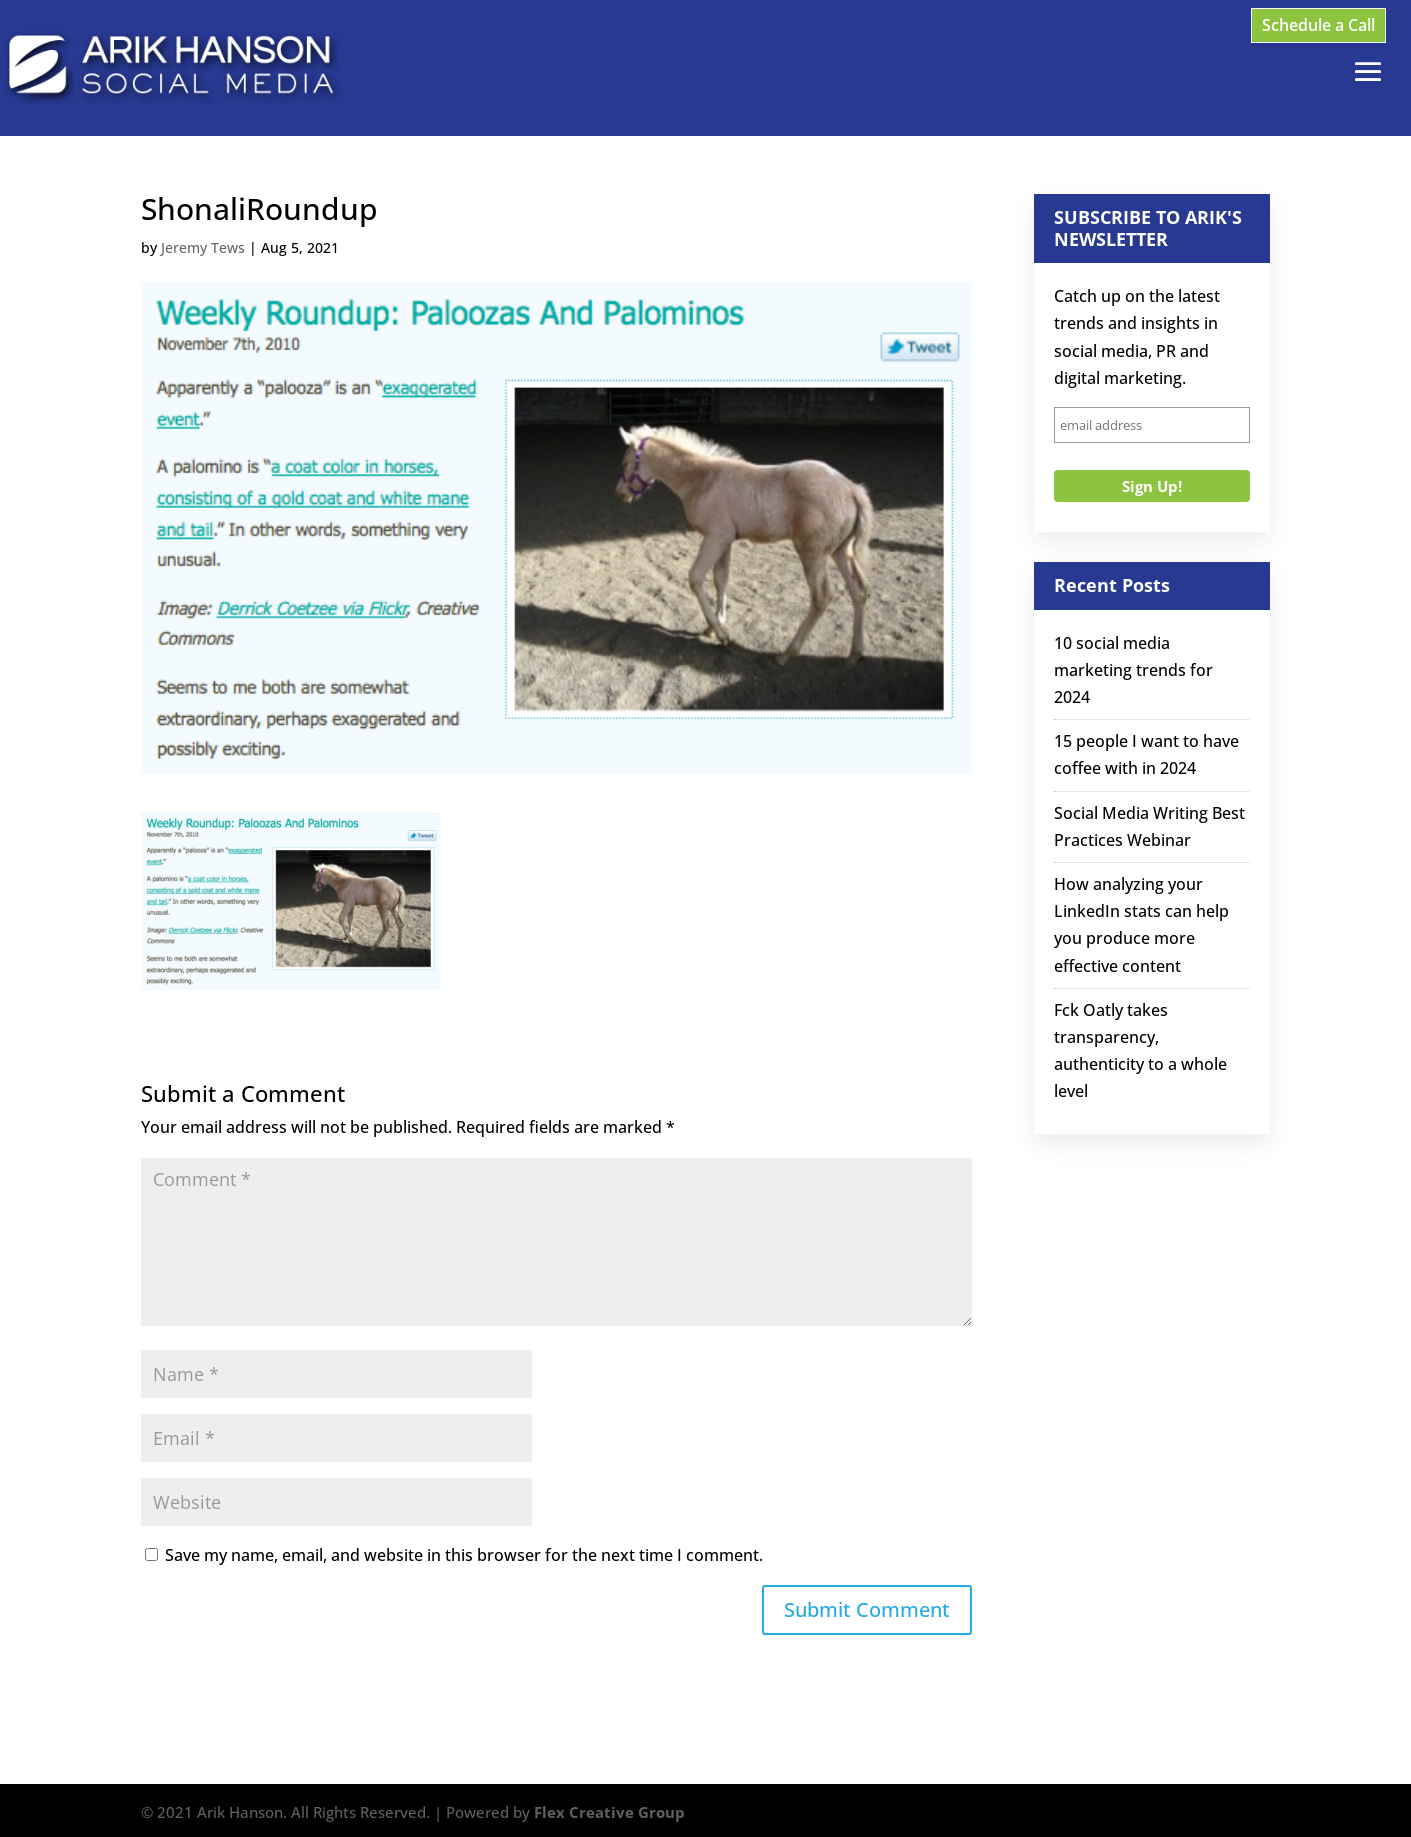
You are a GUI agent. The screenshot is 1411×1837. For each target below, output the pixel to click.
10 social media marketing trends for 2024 (1133, 670)
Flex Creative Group (609, 1812)
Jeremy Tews (203, 247)
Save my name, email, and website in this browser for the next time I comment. (464, 1555)
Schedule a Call (1318, 25)
